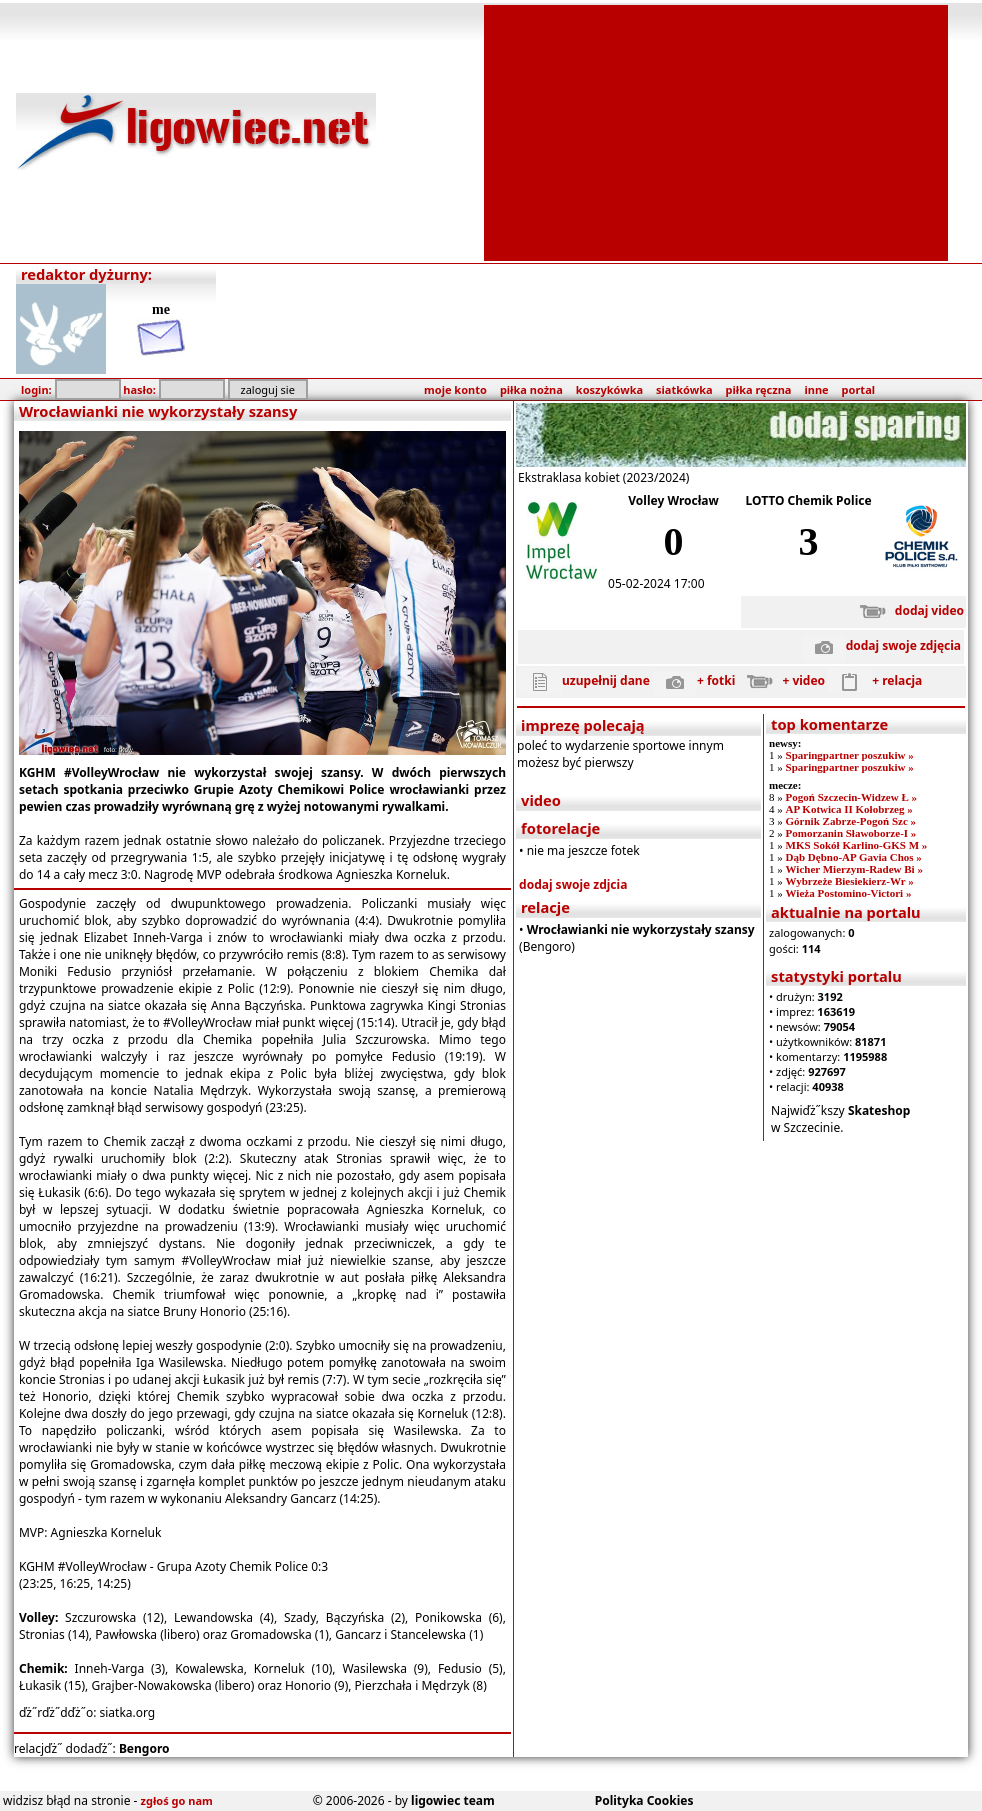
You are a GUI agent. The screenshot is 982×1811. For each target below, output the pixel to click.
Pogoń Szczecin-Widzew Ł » (851, 797)
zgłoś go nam (177, 1800)
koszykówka (609, 389)
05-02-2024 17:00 (656, 583)
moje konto (455, 389)
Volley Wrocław (673, 500)
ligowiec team (453, 1800)
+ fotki (694, 680)
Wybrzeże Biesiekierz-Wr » (850, 881)
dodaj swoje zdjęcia (881, 645)
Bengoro (144, 1748)
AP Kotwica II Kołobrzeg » (849, 809)
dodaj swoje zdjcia (573, 884)
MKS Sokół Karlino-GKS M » (857, 845)
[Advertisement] (716, 131)
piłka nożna (531, 389)
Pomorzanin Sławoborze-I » (851, 833)
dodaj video (907, 610)
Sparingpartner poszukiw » (850, 755)
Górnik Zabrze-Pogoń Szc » (851, 821)
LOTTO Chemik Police (809, 500)
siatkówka (684, 389)
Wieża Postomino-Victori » (849, 893)
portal (858, 389)
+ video (781, 680)
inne (816, 389)
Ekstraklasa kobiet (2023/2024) (603, 477)
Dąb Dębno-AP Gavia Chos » (854, 857)
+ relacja (875, 680)
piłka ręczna (759, 389)
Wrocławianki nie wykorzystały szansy (641, 929)
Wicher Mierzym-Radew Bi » (854, 869)
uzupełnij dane (584, 680)
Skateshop (879, 1110)
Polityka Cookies (644, 1800)
